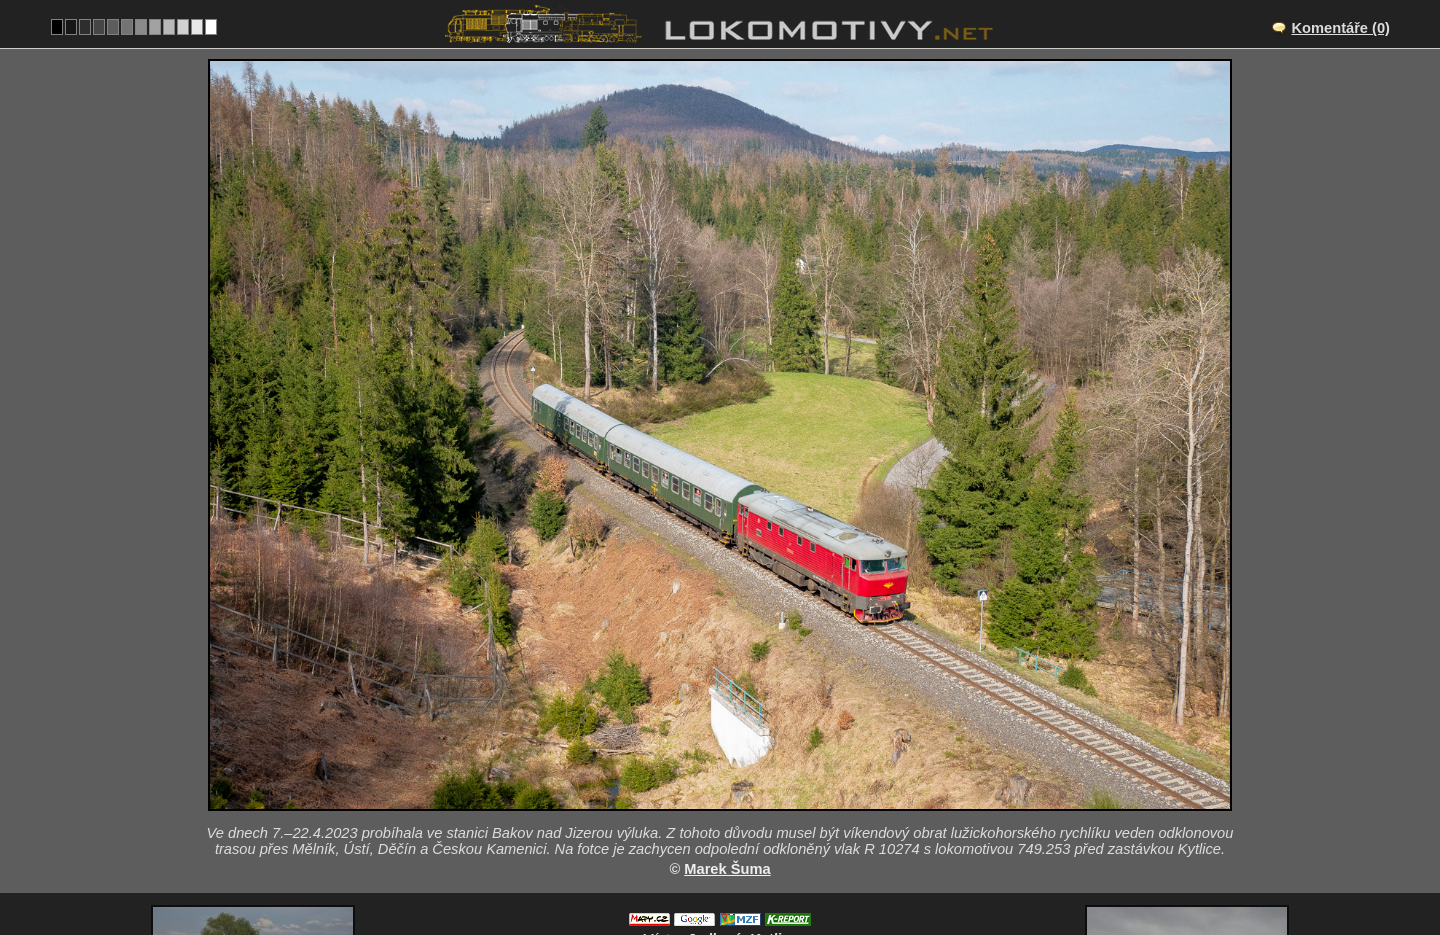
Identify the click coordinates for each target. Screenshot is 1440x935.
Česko (709, 871)
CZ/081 (738, 788)
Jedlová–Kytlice (742, 767)
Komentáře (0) (1340, 28)
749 (768, 871)
